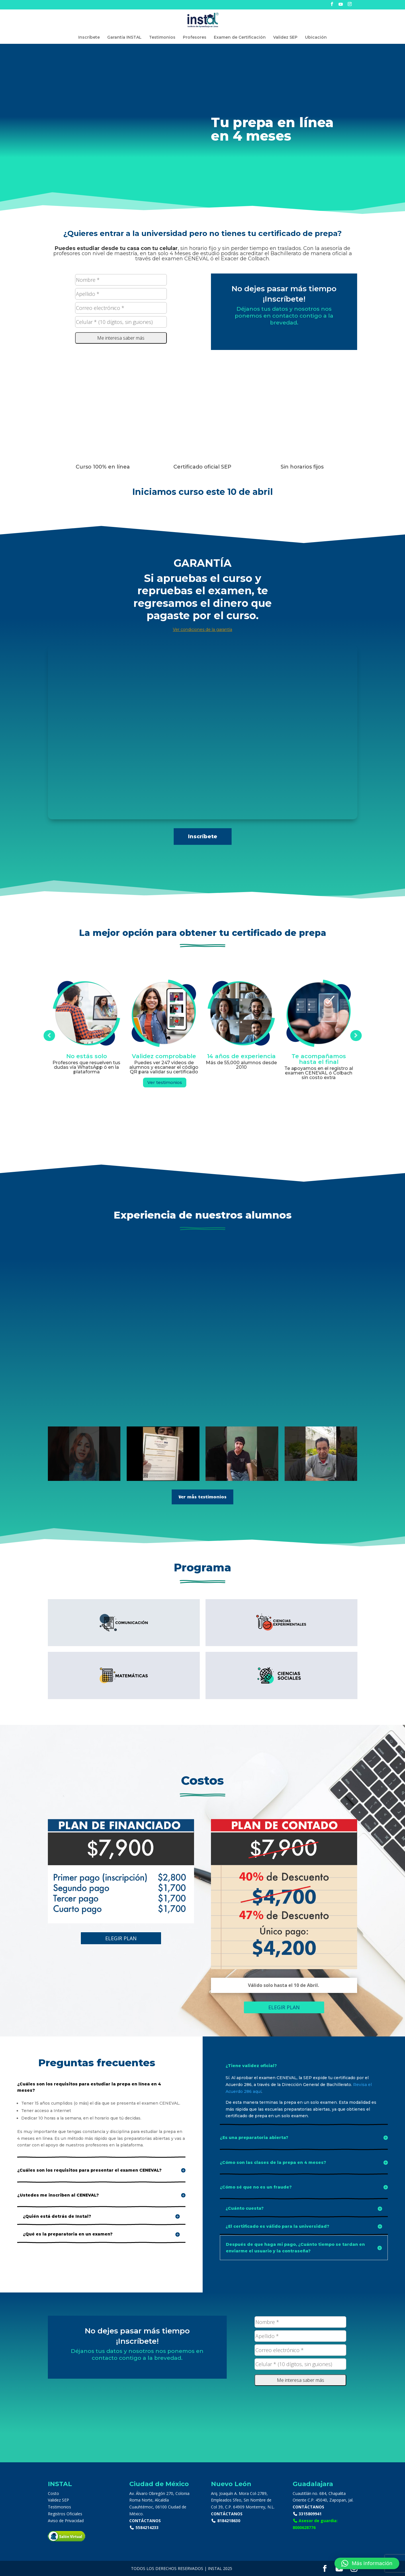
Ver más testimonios (202, 1496)
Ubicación (316, 37)
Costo (53, 2493)
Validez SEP (285, 37)
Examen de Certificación (240, 37)
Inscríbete (89, 37)
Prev (49, 1035)
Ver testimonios (164, 1082)
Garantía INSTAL (124, 37)
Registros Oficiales (65, 2513)
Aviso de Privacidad (66, 2520)
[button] (366, 2563)
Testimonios (162, 37)
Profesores (194, 37)
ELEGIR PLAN (121, 1938)
